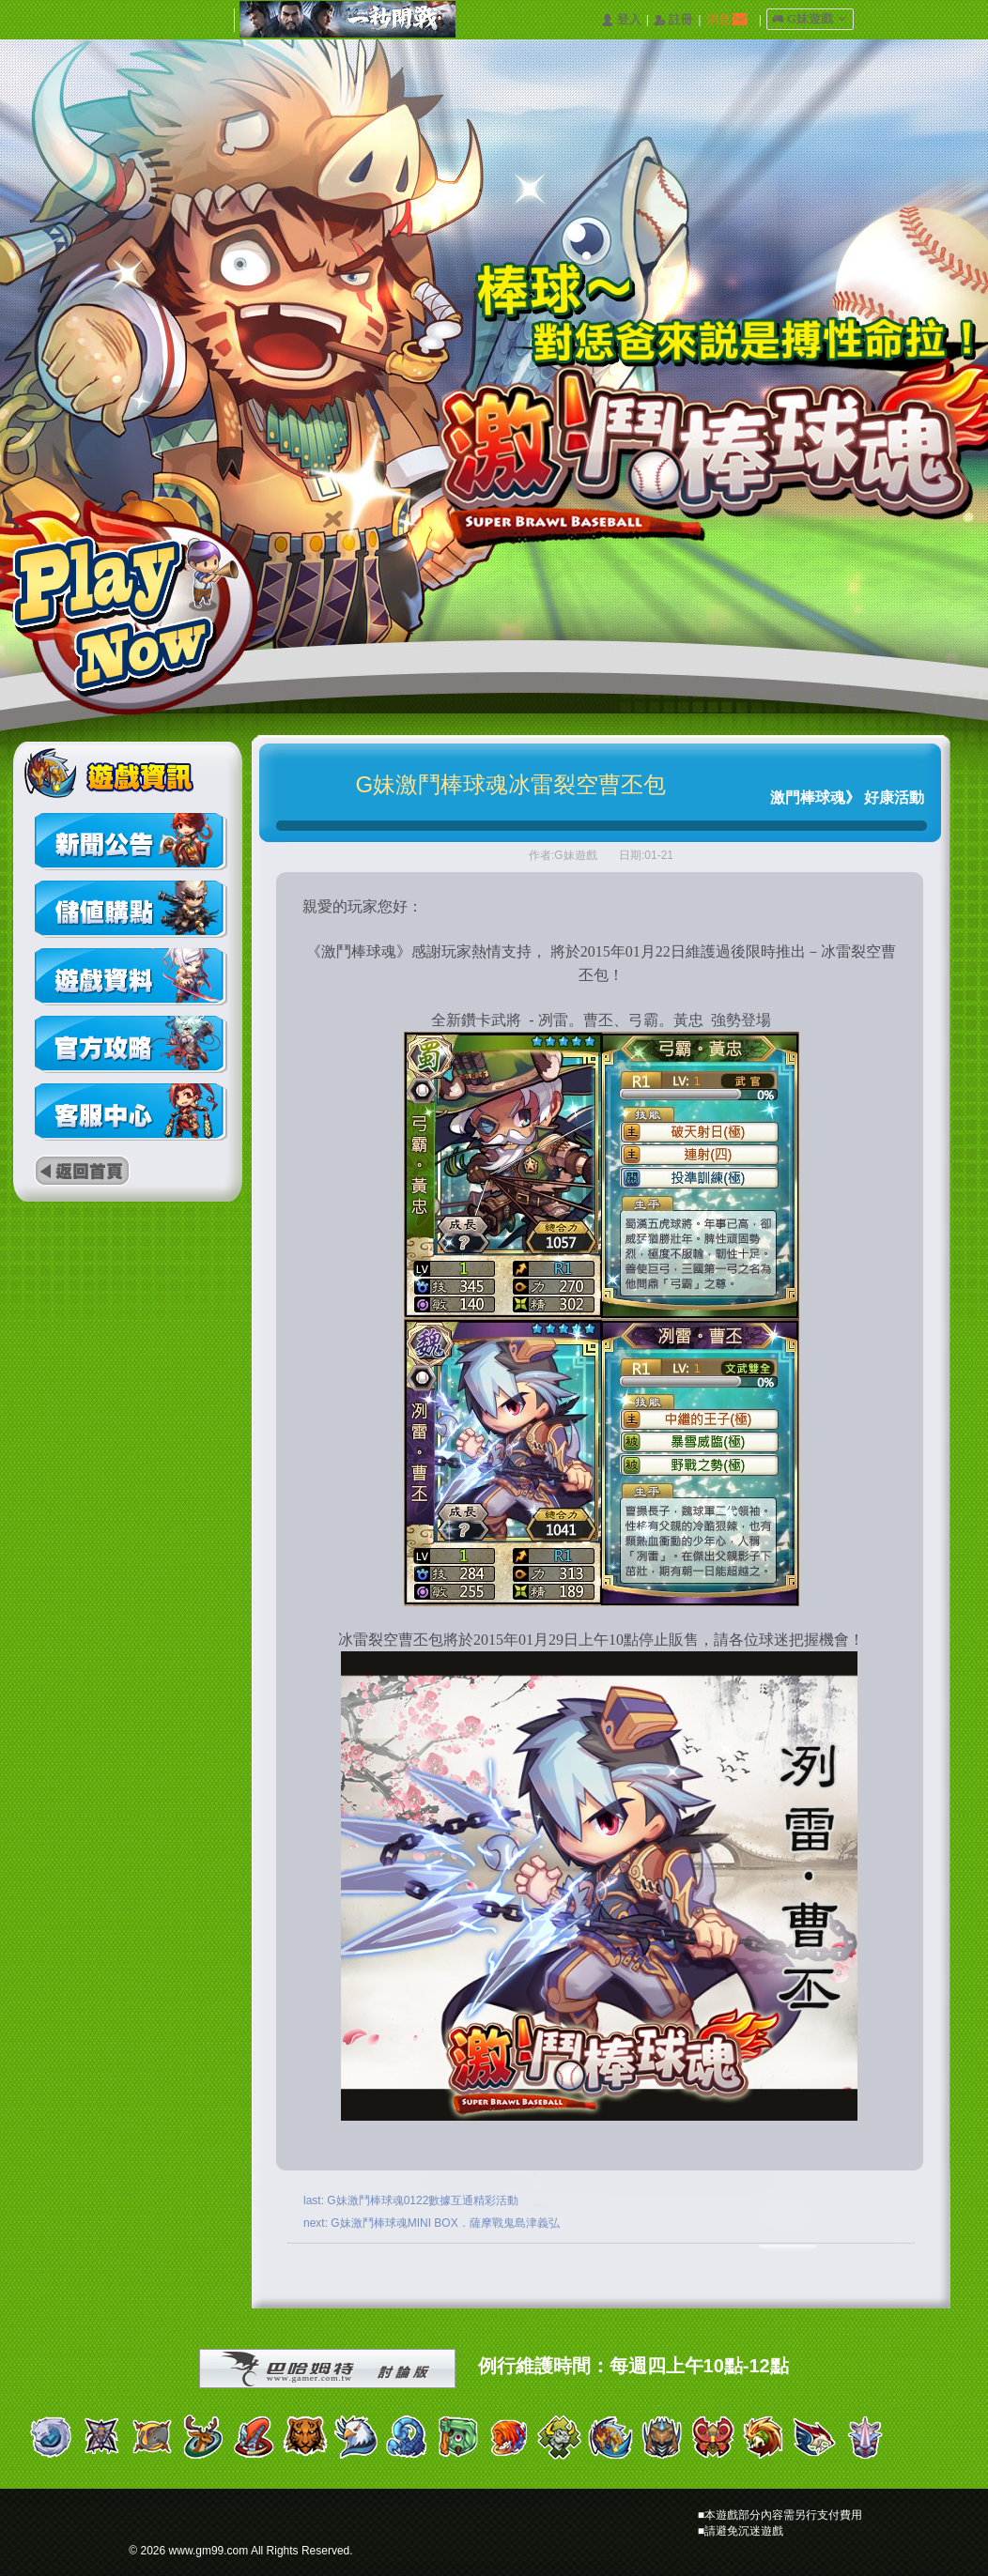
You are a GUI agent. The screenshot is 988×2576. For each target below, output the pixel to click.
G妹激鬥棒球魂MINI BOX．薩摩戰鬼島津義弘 (445, 2223)
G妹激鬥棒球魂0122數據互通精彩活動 (422, 2200)
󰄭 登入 (621, 20)
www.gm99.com (209, 2550)
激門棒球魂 (807, 797)
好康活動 (894, 797)
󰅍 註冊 (673, 20)
